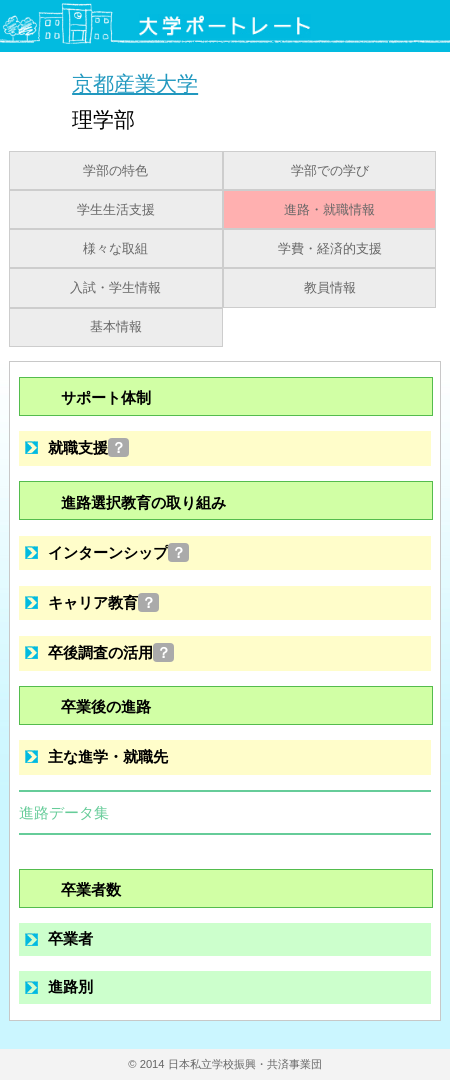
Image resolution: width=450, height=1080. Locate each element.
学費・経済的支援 (330, 249)
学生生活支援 (116, 210)
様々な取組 (115, 249)
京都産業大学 (135, 83)
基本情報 (116, 327)
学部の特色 (115, 171)
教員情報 (330, 288)
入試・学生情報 (115, 288)
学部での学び (330, 171)
